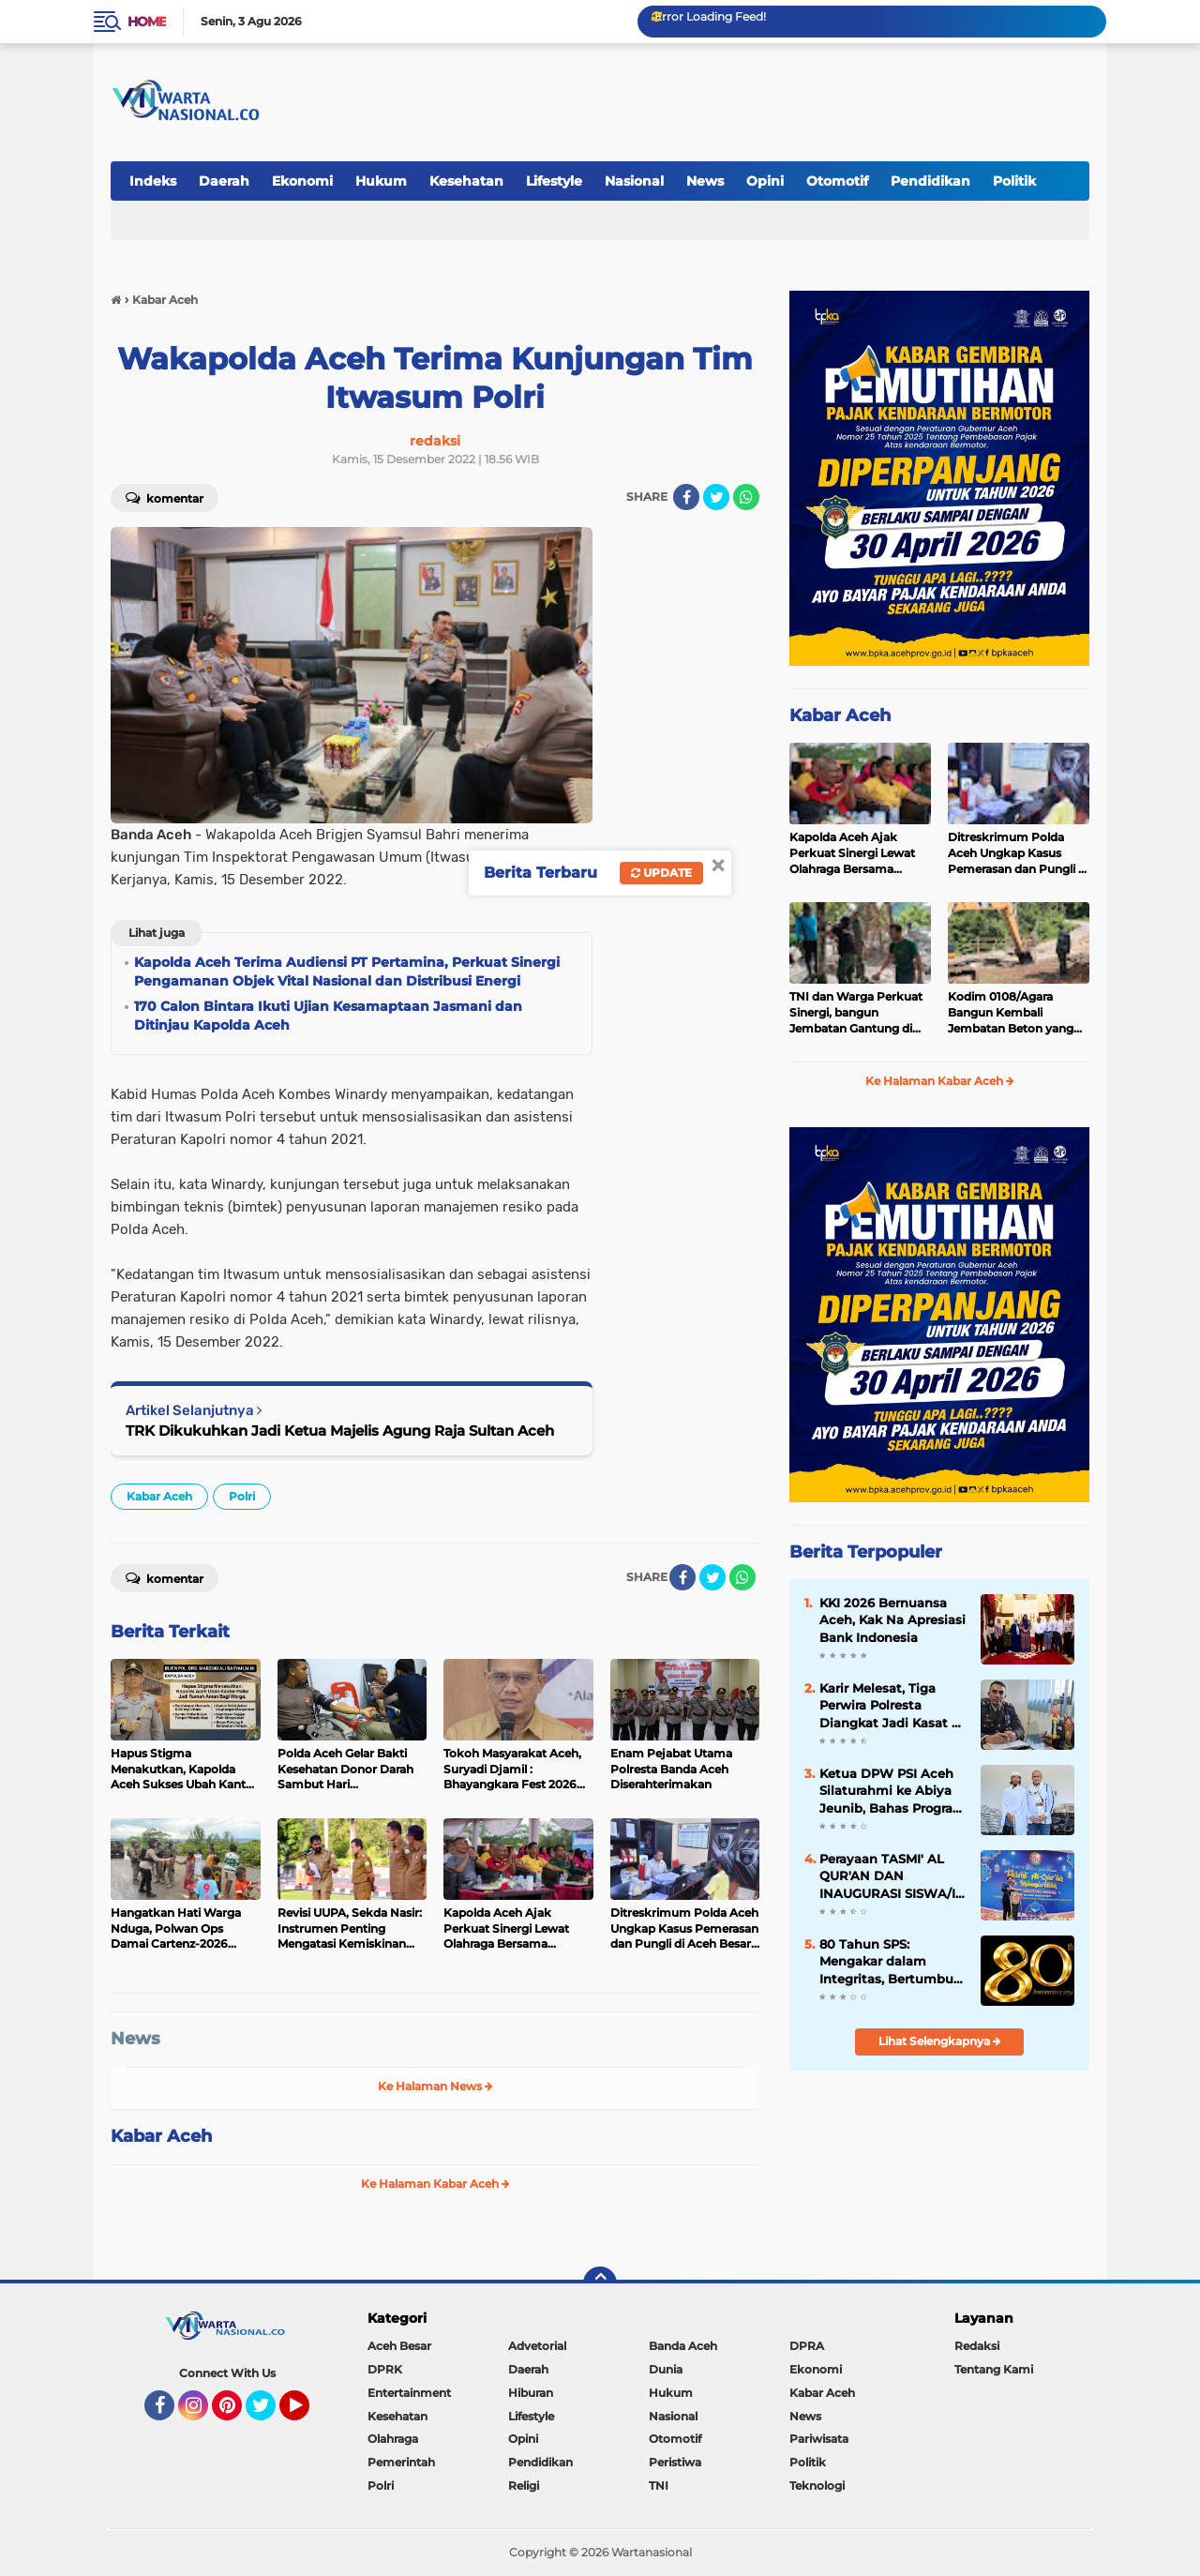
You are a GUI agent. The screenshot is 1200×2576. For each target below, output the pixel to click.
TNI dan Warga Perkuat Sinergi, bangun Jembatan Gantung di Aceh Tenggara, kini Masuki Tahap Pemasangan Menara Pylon (855, 1012)
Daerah (224, 181)
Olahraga (393, 2439)
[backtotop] (600, 2283)
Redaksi (976, 2346)
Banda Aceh (683, 2346)
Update (661, 873)
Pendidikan (930, 181)
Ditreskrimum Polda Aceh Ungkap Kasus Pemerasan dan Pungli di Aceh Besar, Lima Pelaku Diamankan (1018, 853)
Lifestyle (554, 181)
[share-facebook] (686, 497)
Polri (242, 1496)
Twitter (269, 2413)
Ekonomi (302, 181)
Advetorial (537, 2346)
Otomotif (837, 181)
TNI (658, 2485)
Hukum (381, 181)
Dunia (665, 2369)
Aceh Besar (399, 2346)
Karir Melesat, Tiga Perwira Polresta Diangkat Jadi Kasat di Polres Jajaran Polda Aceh (891, 1705)
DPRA (806, 2346)
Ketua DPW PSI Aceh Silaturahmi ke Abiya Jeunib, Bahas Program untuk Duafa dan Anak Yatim (892, 1791)
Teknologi (817, 2485)
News (705, 181)
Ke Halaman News (435, 2086)
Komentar (164, 497)
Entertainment (409, 2393)
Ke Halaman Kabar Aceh (435, 2184)
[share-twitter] (716, 497)
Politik (1014, 181)
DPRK (385, 2369)
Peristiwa (675, 2462)
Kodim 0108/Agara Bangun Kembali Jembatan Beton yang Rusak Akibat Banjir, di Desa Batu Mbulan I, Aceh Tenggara (1012, 1012)
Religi (523, 2485)
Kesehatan (466, 181)
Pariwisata (818, 2439)
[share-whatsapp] (746, 497)
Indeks (152, 181)
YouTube (307, 2413)
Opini (765, 181)
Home (147, 21)
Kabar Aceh (159, 1496)
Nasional (634, 181)
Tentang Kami (993, 2369)
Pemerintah (401, 2462)
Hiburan (530, 2393)
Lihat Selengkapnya (939, 2041)
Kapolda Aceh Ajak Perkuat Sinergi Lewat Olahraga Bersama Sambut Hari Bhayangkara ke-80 (852, 853)
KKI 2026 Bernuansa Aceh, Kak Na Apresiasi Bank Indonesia (892, 1619)
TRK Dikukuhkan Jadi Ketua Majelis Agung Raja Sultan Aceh (340, 1430)
